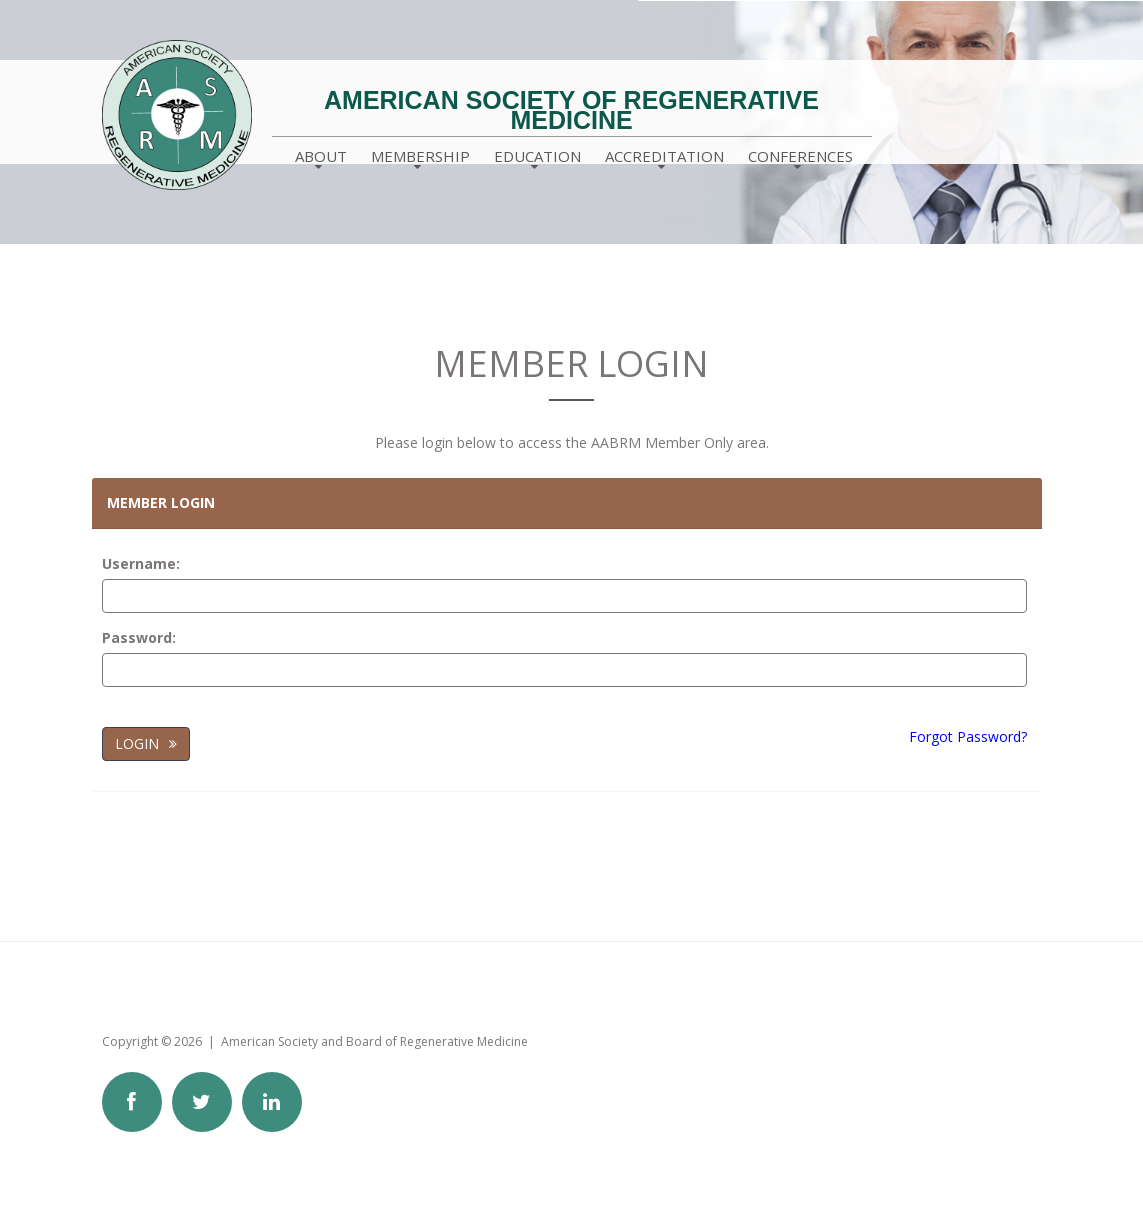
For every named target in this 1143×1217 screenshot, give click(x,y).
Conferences (800, 156)
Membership (420, 156)
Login (137, 743)
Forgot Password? (968, 736)
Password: (139, 637)
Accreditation (664, 156)
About (321, 156)
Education (537, 156)
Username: (141, 563)
